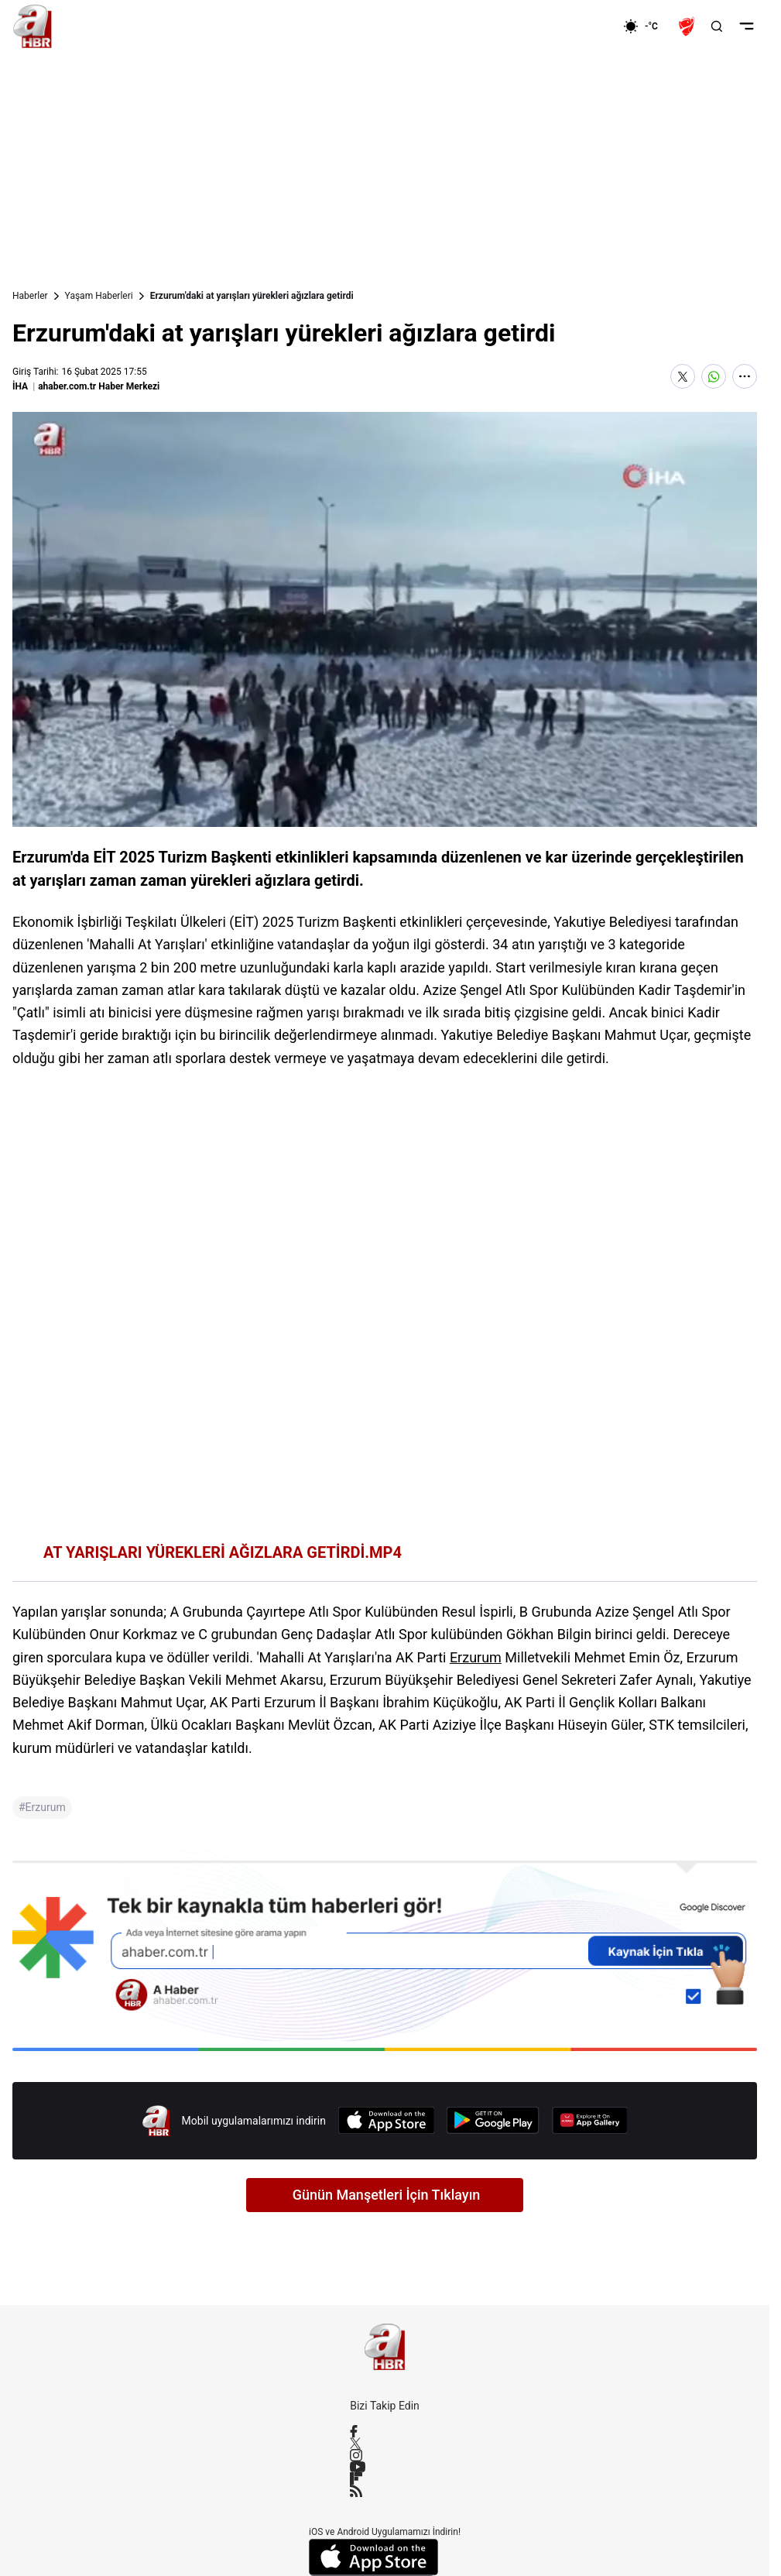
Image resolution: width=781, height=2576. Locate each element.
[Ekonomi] (573, 26)
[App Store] (386, 2120)
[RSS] (385, 2491)
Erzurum (476, 1657)
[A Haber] (32, 26)
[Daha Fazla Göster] (744, 376)
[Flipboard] (385, 2478)
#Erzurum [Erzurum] (42, 1807)
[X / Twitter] (385, 2443)
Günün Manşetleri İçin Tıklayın (387, 2195)
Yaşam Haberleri (99, 295)
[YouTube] (385, 2466)
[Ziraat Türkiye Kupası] (688, 26)
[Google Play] (493, 2120)
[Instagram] (385, 2455)
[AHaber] (646, 26)
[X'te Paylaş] (682, 376)
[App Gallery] (590, 2120)
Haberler (30, 295)
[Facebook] (385, 2431)
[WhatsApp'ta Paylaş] (713, 376)
